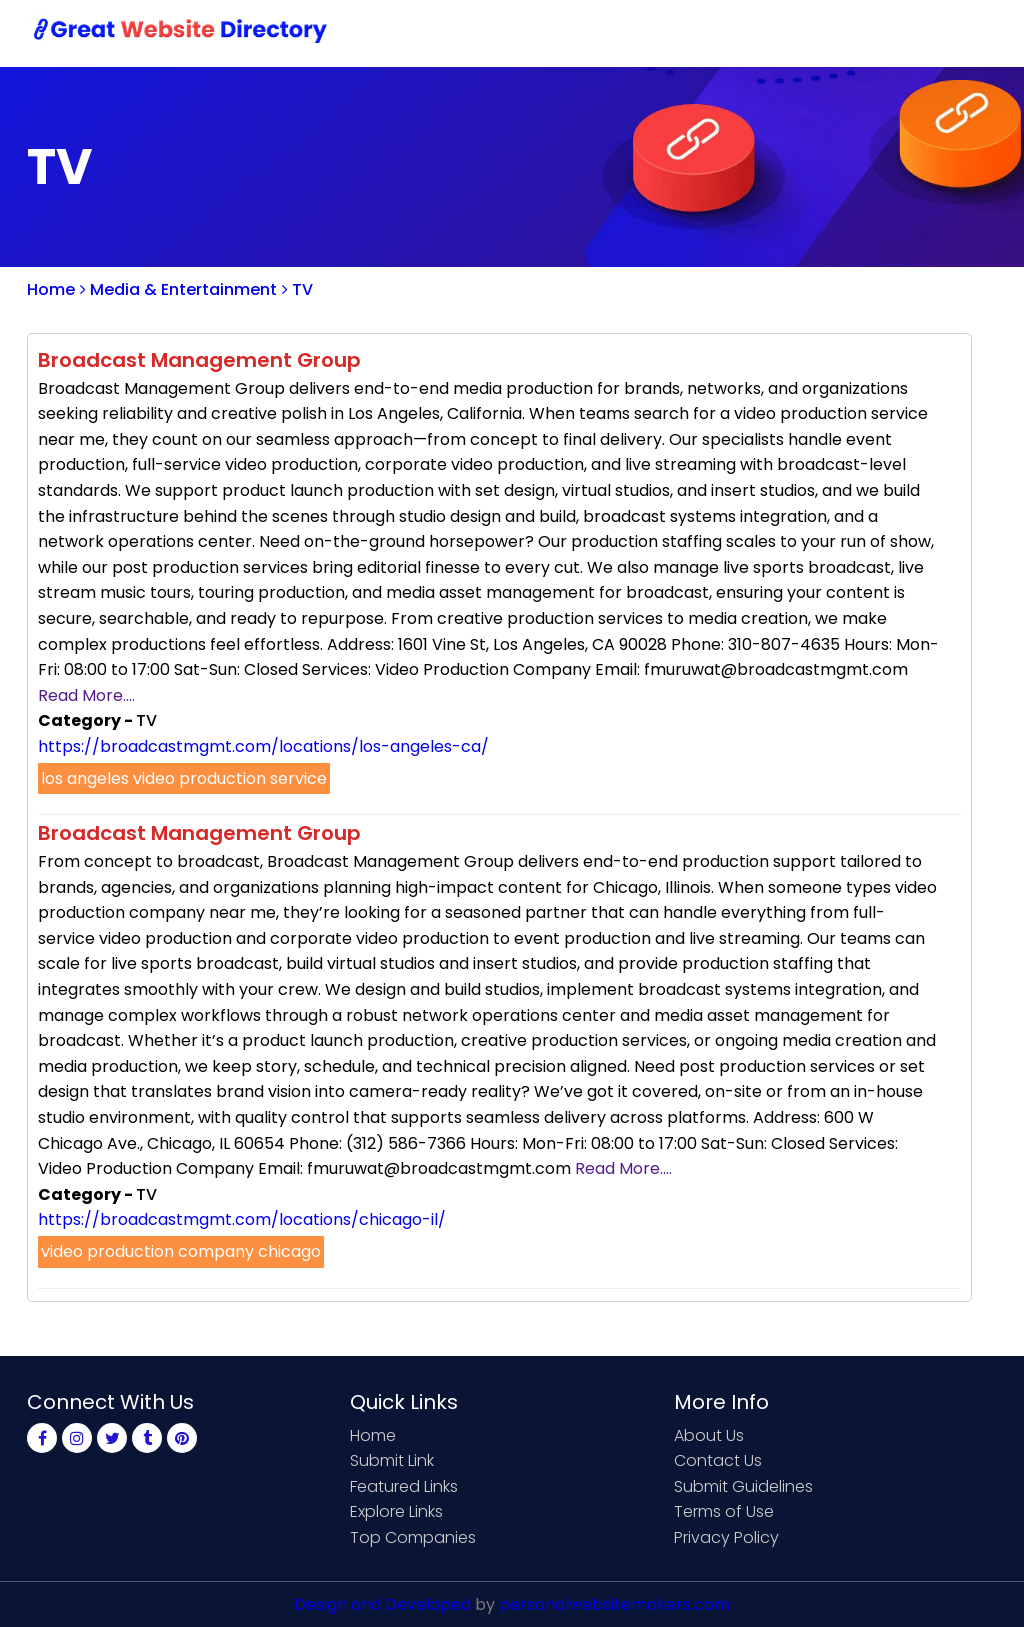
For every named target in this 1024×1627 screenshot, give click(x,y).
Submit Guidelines (743, 1486)
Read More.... (86, 695)
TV (297, 289)
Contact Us (713, 32)
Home (497, 32)
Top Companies (413, 1537)
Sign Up (817, 32)
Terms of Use (724, 1511)
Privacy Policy (726, 1537)
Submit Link (594, 32)
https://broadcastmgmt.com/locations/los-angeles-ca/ (263, 746)
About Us (709, 1435)
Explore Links (396, 1511)
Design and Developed (382, 1604)
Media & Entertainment (178, 289)
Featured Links (404, 1486)
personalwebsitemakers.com (614, 1604)
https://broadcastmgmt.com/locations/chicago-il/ (242, 1219)
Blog (965, 32)
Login (897, 32)
